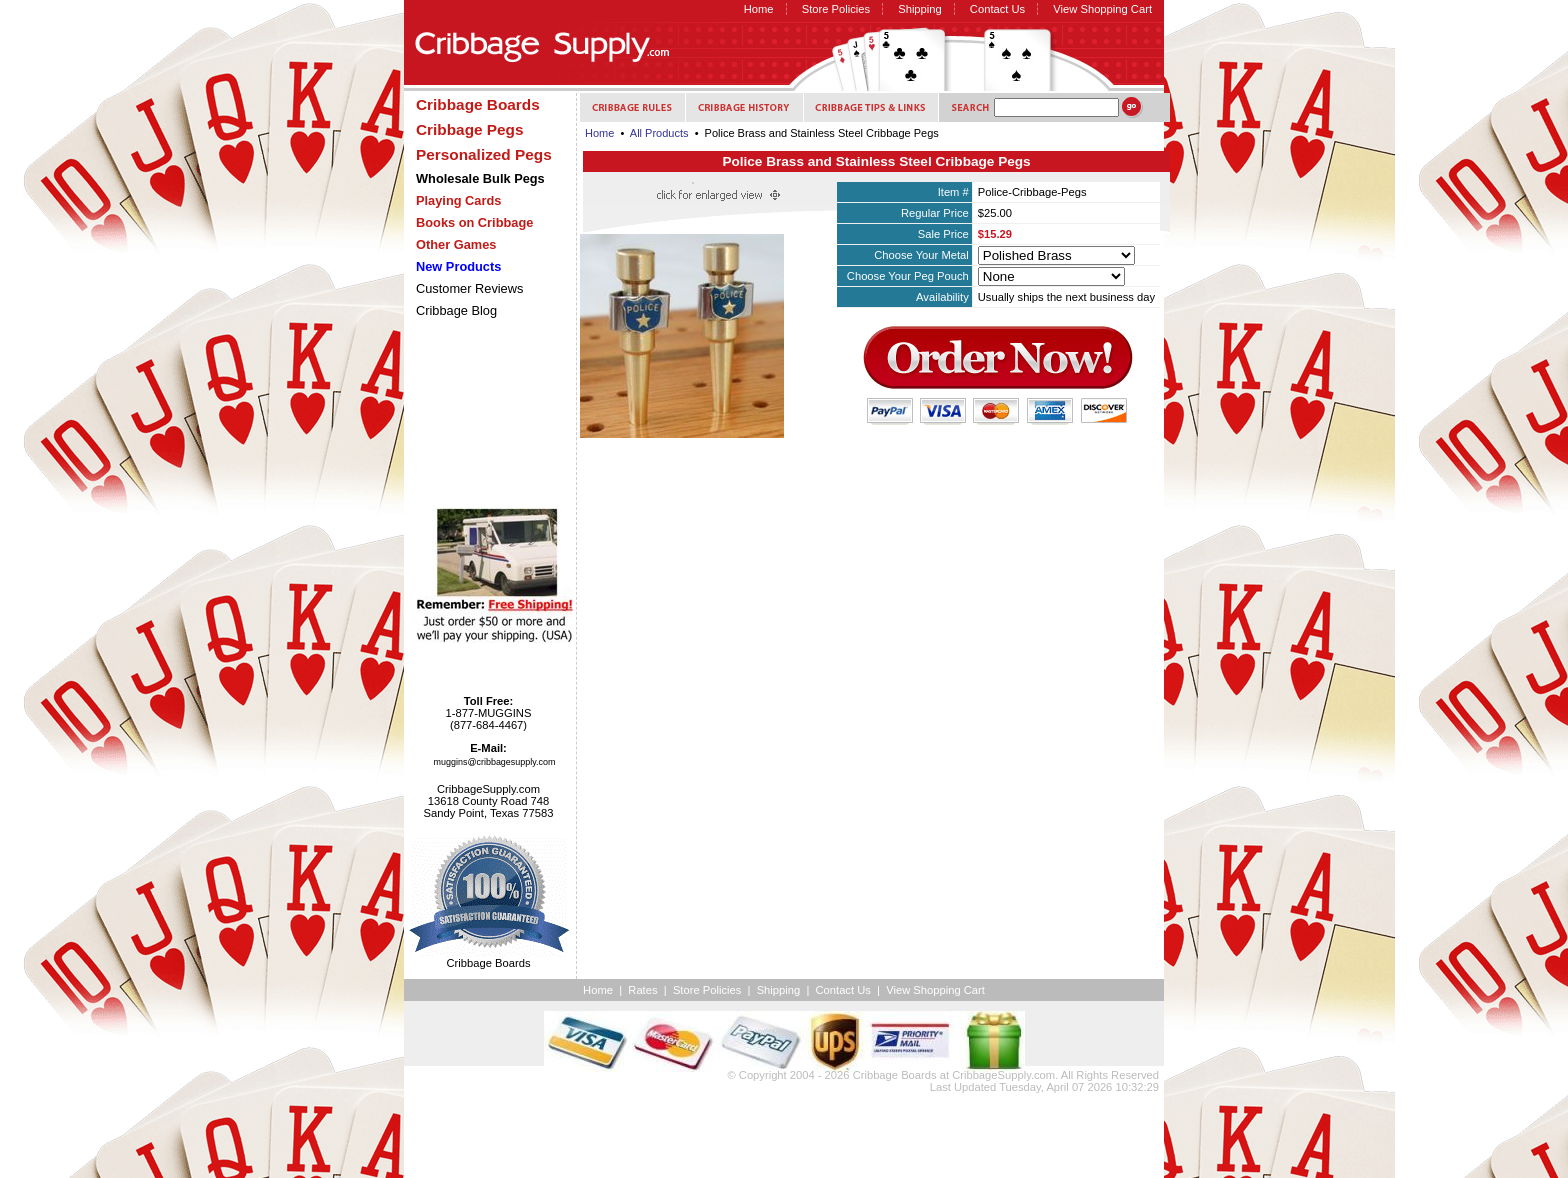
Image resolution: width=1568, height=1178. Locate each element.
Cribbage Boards (895, 1075)
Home (759, 9)
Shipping (920, 9)
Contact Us (997, 9)
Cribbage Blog (456, 310)
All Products (659, 133)
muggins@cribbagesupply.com (495, 762)
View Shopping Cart (1102, 9)
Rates (642, 990)
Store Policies (836, 9)
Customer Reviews (469, 288)
